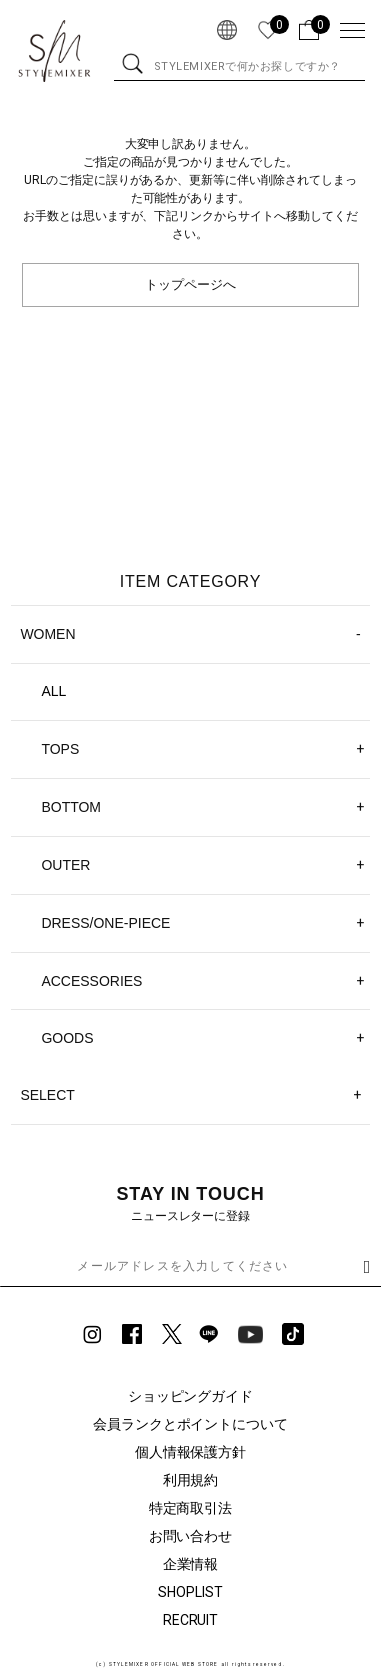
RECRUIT (191, 1620)
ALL (53, 691)
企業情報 (191, 1564)
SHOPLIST (190, 1592)
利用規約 (191, 1480)
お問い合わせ (191, 1536)
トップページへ (190, 284)
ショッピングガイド (191, 1396)
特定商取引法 (191, 1508)
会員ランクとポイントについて (191, 1424)
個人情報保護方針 (191, 1452)
